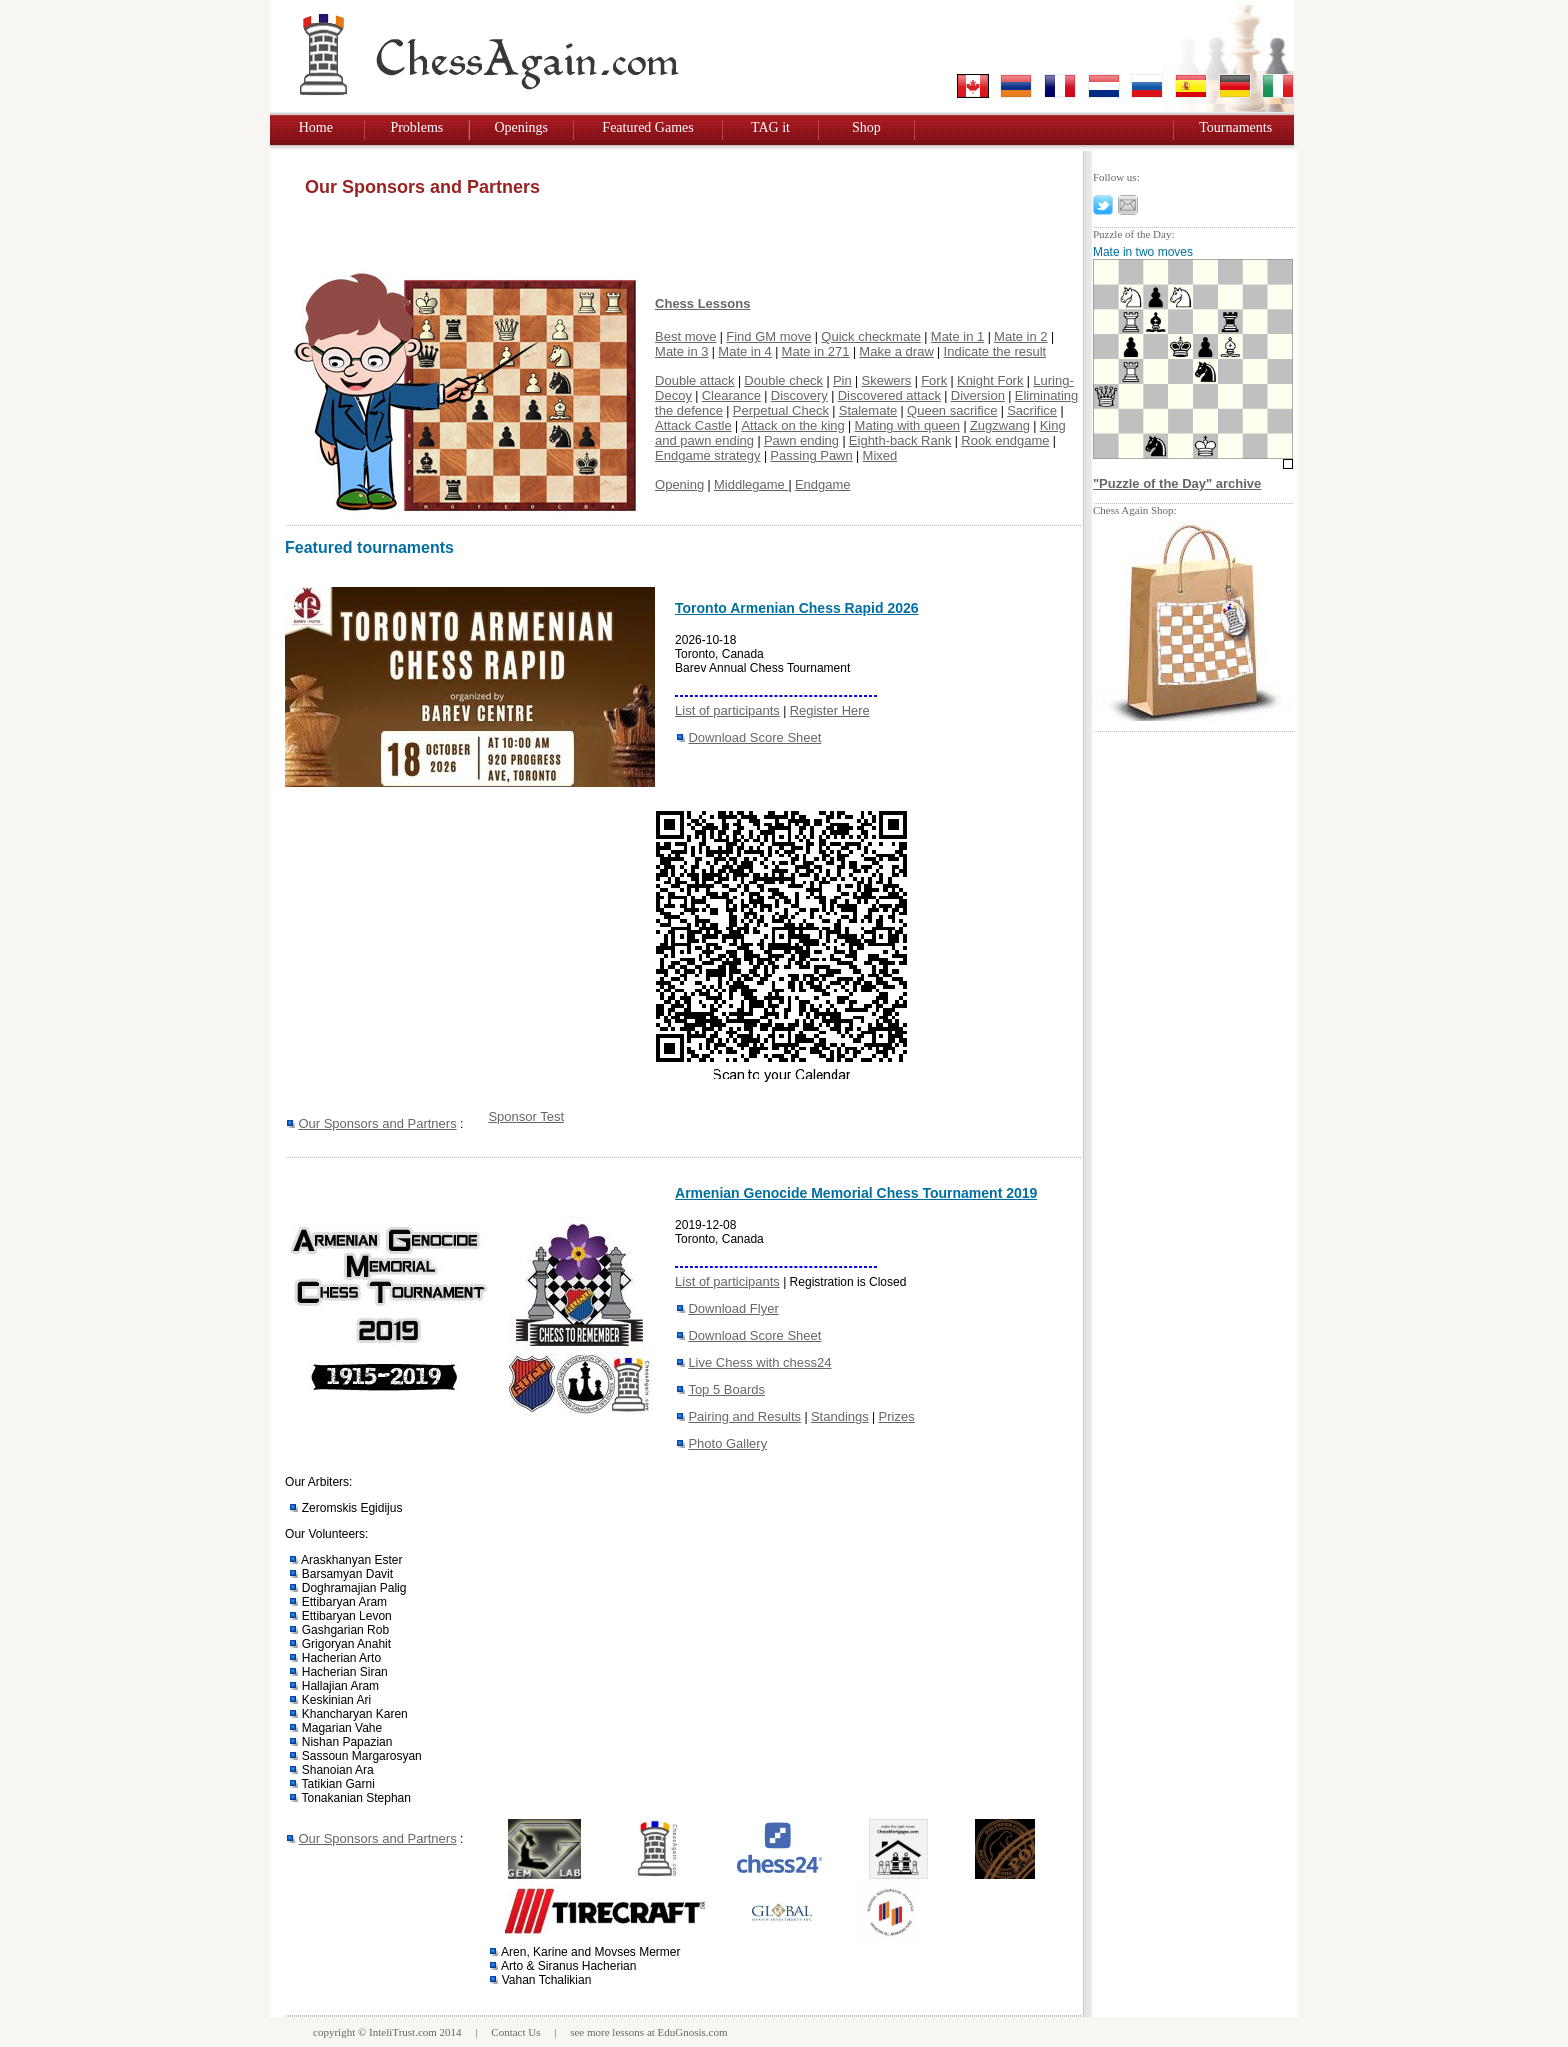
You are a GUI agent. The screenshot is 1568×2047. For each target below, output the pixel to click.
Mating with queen (908, 425)
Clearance (731, 395)
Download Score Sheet (754, 737)
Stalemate (868, 410)
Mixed (880, 455)
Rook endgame (1005, 440)
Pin (842, 380)
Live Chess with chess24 (759, 1362)
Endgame (823, 484)
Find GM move (768, 336)
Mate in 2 (1020, 336)
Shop (866, 127)
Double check (783, 380)
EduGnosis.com (693, 2032)
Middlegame (751, 484)
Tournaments (1235, 127)
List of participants (727, 710)
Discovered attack (889, 395)
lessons (628, 2032)
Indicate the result (995, 351)
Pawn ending (801, 440)
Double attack (695, 380)
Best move (685, 336)
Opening (679, 484)
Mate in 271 (816, 351)
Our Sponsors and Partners (377, 1123)
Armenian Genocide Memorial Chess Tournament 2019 (856, 1193)
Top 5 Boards (726, 1389)
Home (316, 127)
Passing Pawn (811, 455)
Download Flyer (733, 1308)
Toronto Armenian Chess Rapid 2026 (797, 608)
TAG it (770, 127)
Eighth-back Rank (900, 440)
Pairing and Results (744, 1416)
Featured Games (647, 127)
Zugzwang (1000, 425)
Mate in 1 (957, 336)
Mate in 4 (744, 351)
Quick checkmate (871, 336)
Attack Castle (693, 425)
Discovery (799, 395)
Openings (521, 127)
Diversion (978, 395)
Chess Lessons (702, 303)
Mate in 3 (681, 351)
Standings (840, 1416)
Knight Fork (990, 380)
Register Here (830, 710)
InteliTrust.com (403, 2032)
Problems (416, 127)
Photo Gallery (727, 1443)
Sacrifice (1032, 410)
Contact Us (515, 2032)
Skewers (887, 380)
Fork (934, 380)
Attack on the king (792, 425)
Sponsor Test (526, 1116)
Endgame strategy (708, 455)
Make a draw (896, 351)
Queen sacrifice (952, 410)
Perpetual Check (781, 410)
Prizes (897, 1416)
